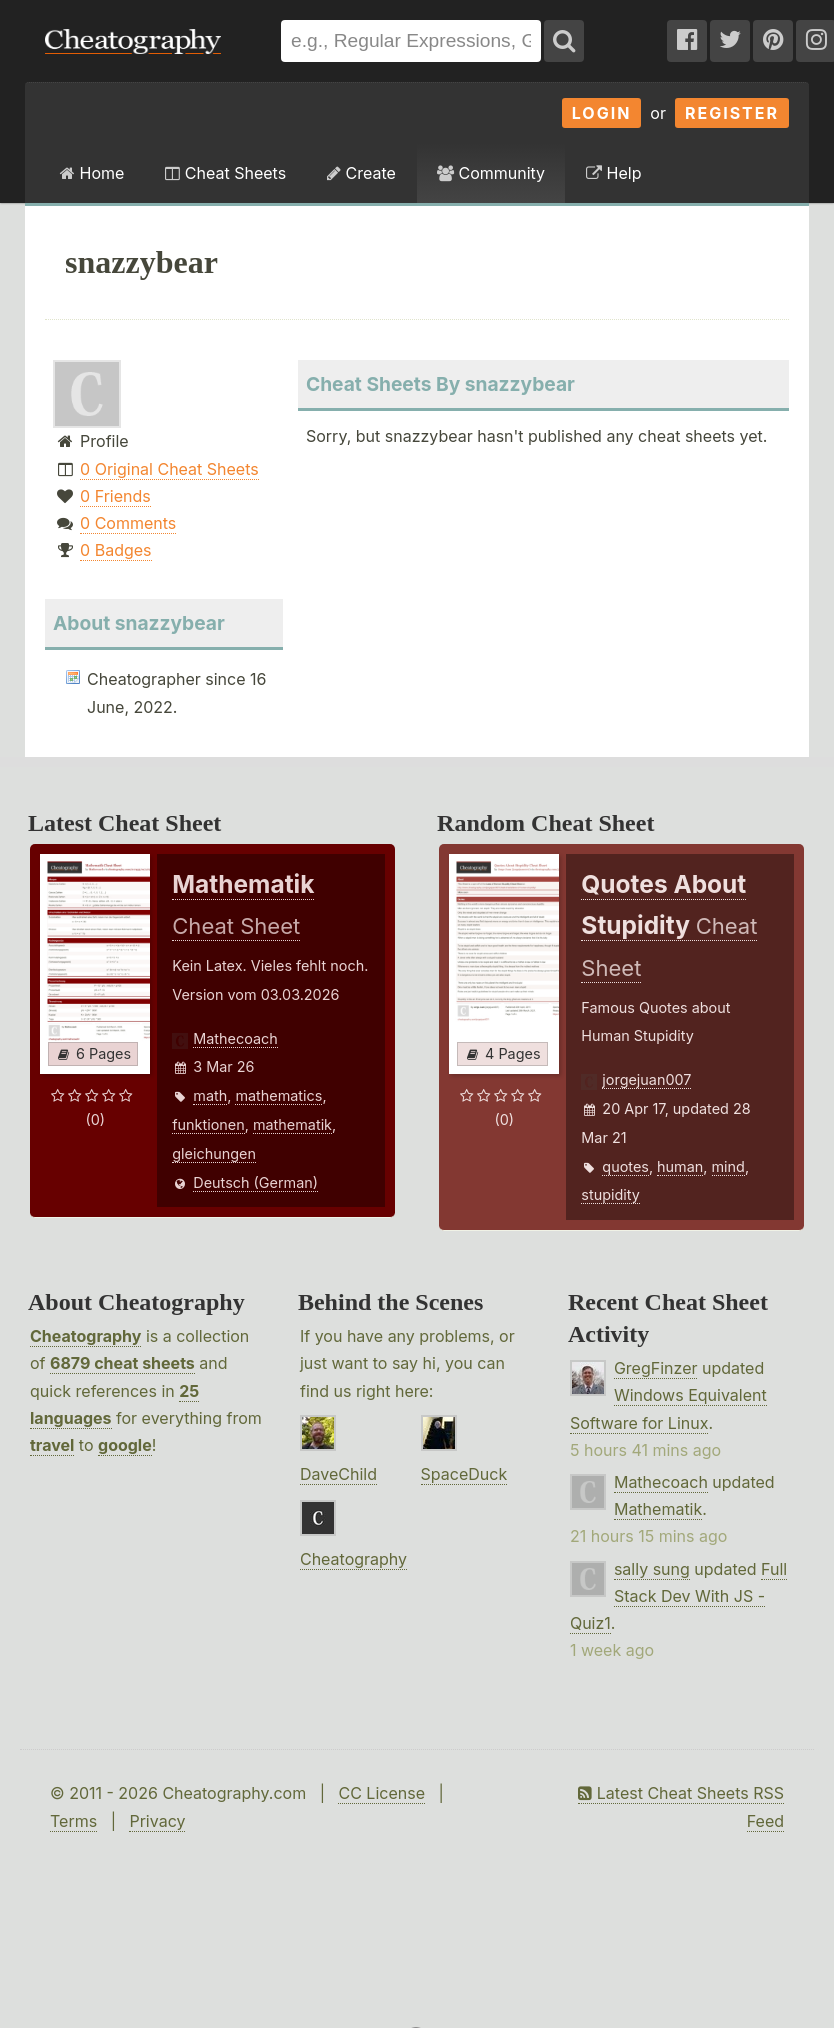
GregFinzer (656, 1368)
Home (92, 173)
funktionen (208, 1124)
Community (491, 173)
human (680, 1166)
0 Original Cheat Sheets (169, 469)
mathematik (292, 1124)
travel (52, 1445)
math (210, 1095)
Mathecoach (235, 1038)
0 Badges (115, 550)
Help (613, 173)
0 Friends (115, 496)
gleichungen (214, 1153)
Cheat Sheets (225, 173)
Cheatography (85, 1336)
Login (602, 113)
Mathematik (658, 1509)
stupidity (610, 1194)
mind (728, 1166)
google (125, 1445)
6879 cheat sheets (122, 1363)
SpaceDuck (464, 1474)
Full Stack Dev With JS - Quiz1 (678, 1596)
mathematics (278, 1095)
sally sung (652, 1569)
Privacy (157, 1821)
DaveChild (338, 1474)
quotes (625, 1166)
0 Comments (128, 523)
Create (361, 173)
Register (732, 113)
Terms (73, 1821)
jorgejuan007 (646, 1079)
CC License (381, 1793)
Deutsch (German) (255, 1182)
